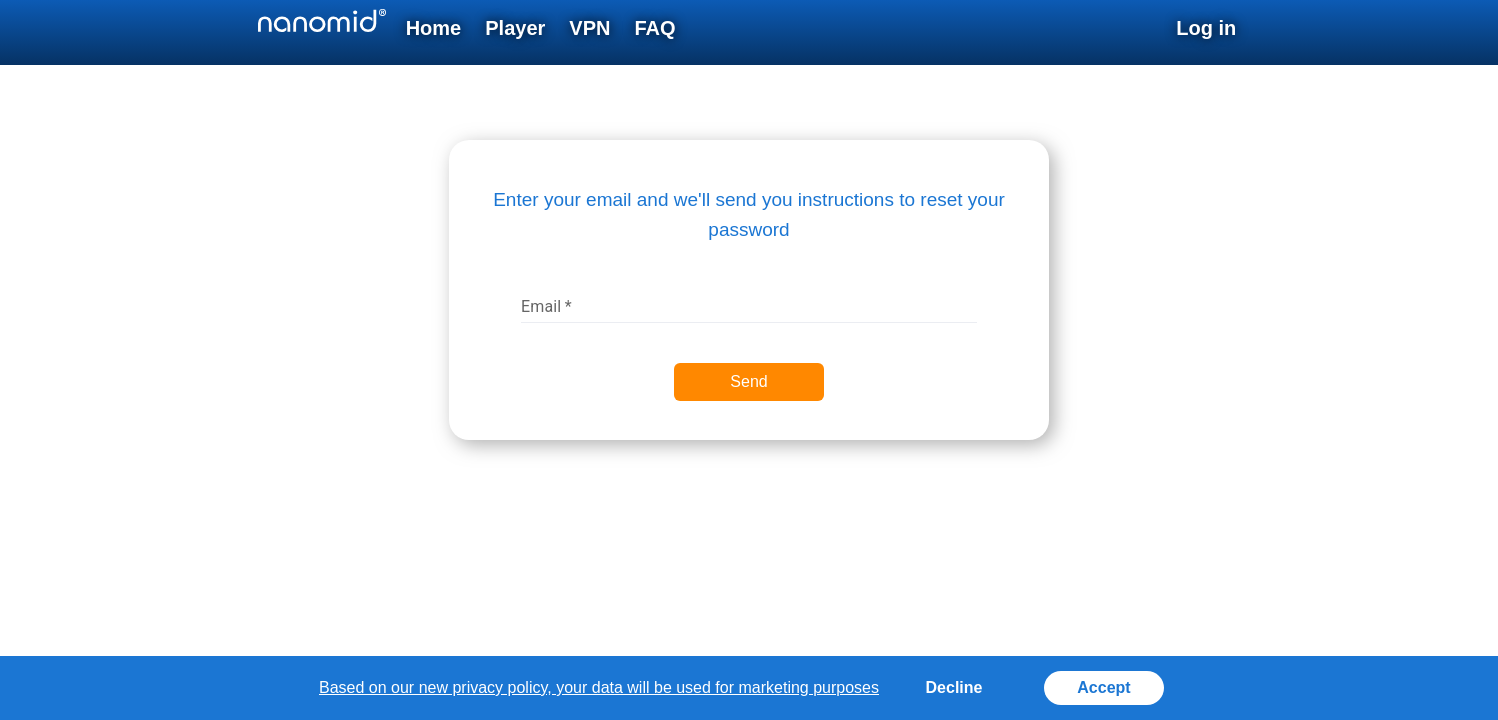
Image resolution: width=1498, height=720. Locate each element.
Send (748, 381)
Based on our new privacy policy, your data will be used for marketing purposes (599, 687)
